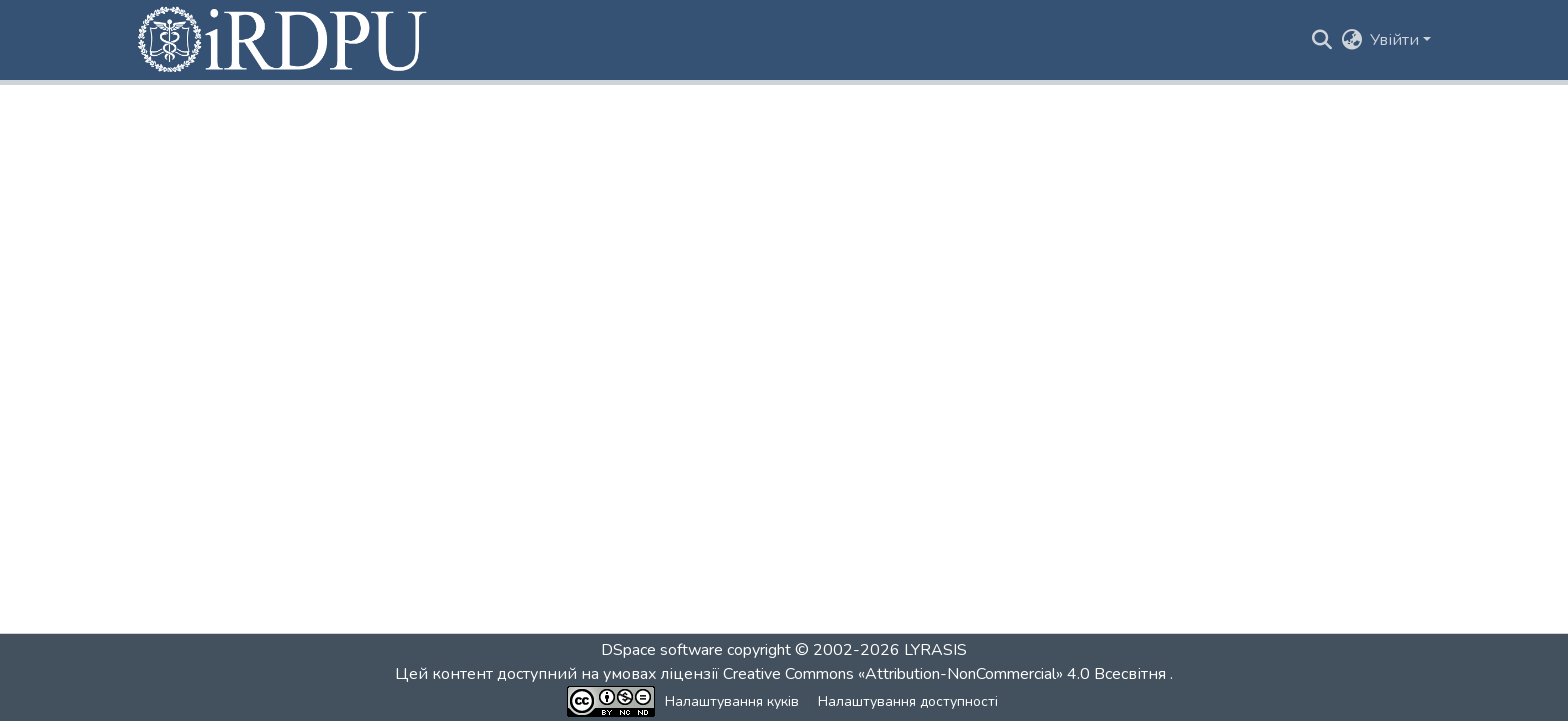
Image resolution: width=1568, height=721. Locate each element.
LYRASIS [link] (935, 650)
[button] (284, 40)
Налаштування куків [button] (732, 701)
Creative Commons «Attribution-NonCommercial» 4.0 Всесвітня (946, 674)
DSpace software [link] (662, 650)
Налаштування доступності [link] (908, 701)
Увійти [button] (1396, 40)
